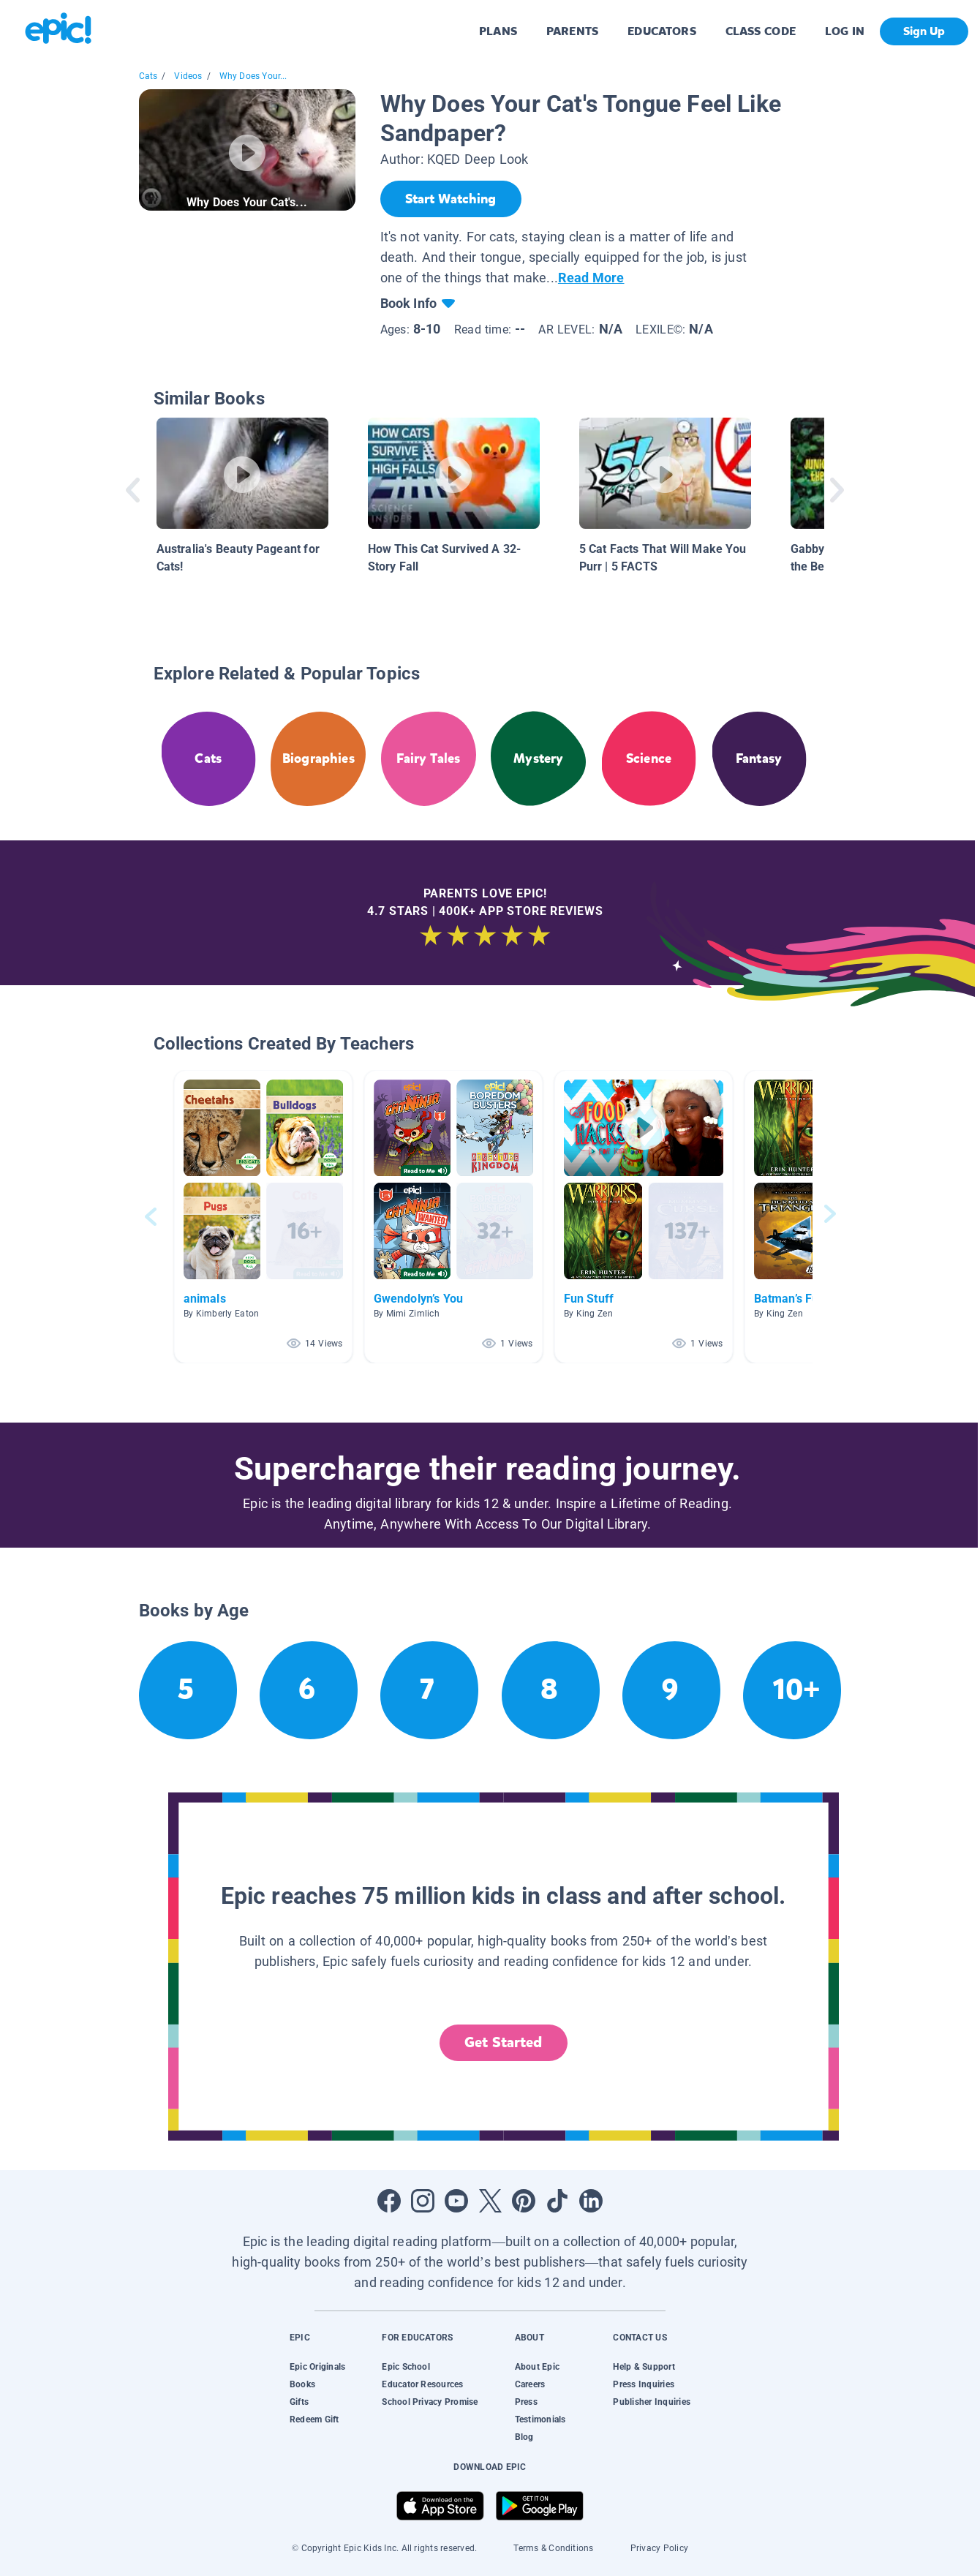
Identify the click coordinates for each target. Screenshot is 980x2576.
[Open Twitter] (490, 2200)
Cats (148, 76)
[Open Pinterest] (523, 2200)
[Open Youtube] (456, 2200)
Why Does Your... (253, 76)
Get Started (503, 2042)
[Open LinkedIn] (591, 2200)
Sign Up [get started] (924, 31)
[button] (263, 1216)
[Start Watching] (450, 199)
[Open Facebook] (389, 2200)
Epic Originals (317, 2367)
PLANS (498, 31)
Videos (188, 76)
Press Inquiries (643, 2384)
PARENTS (572, 31)
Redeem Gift (314, 2419)
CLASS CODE (760, 31)
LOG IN (845, 31)
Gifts (299, 2402)
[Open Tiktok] (557, 2200)
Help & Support (643, 2367)
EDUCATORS (661, 31)
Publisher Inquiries (651, 2402)
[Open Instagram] (422, 2200)
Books (302, 2384)
